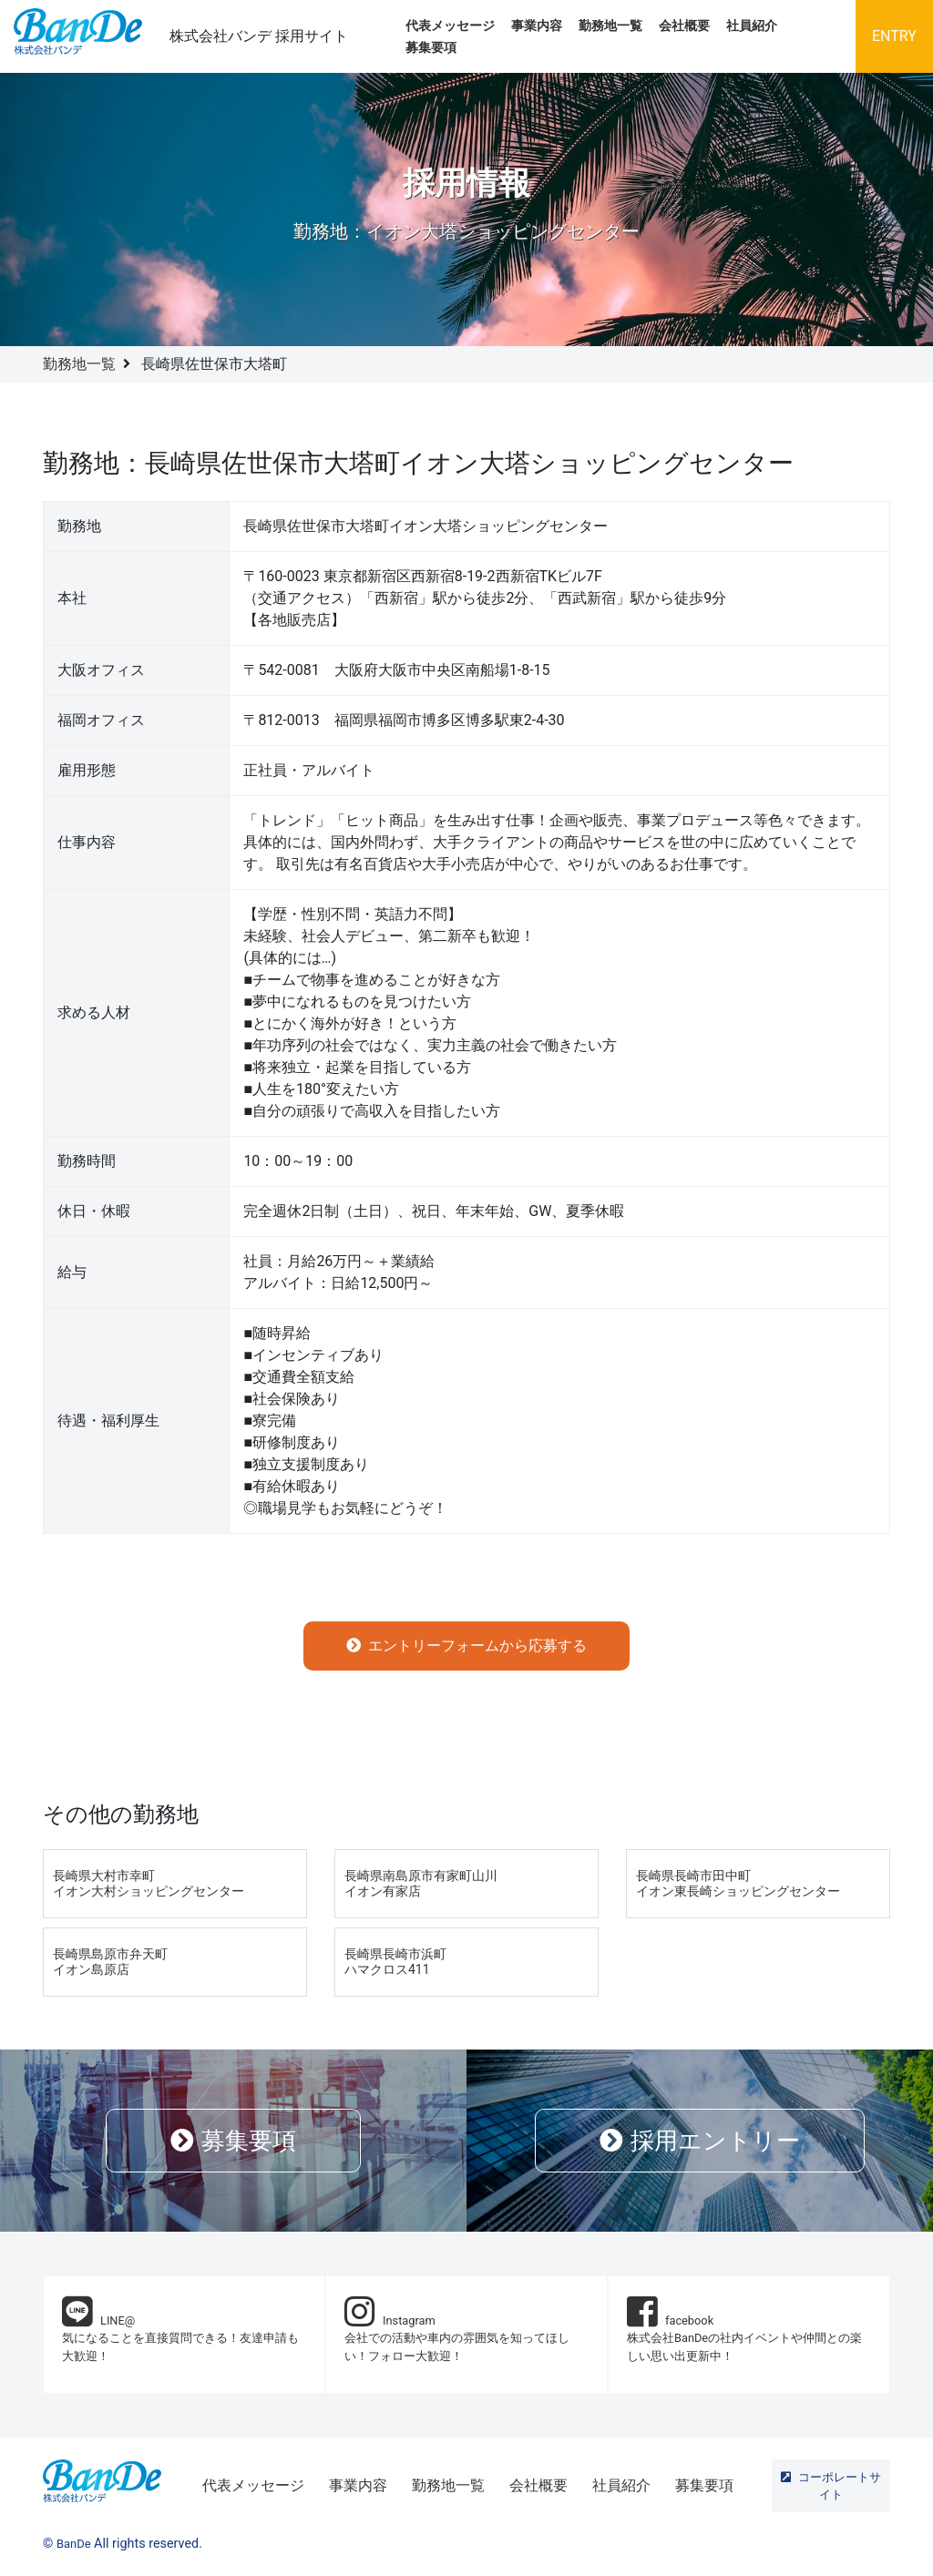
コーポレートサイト (831, 2485)
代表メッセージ (450, 26)
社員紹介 (751, 26)
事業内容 (536, 26)
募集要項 (430, 48)
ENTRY (894, 36)
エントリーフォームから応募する (466, 1645)
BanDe (73, 2543)
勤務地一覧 (610, 26)
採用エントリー (700, 2140)
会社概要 (684, 26)
